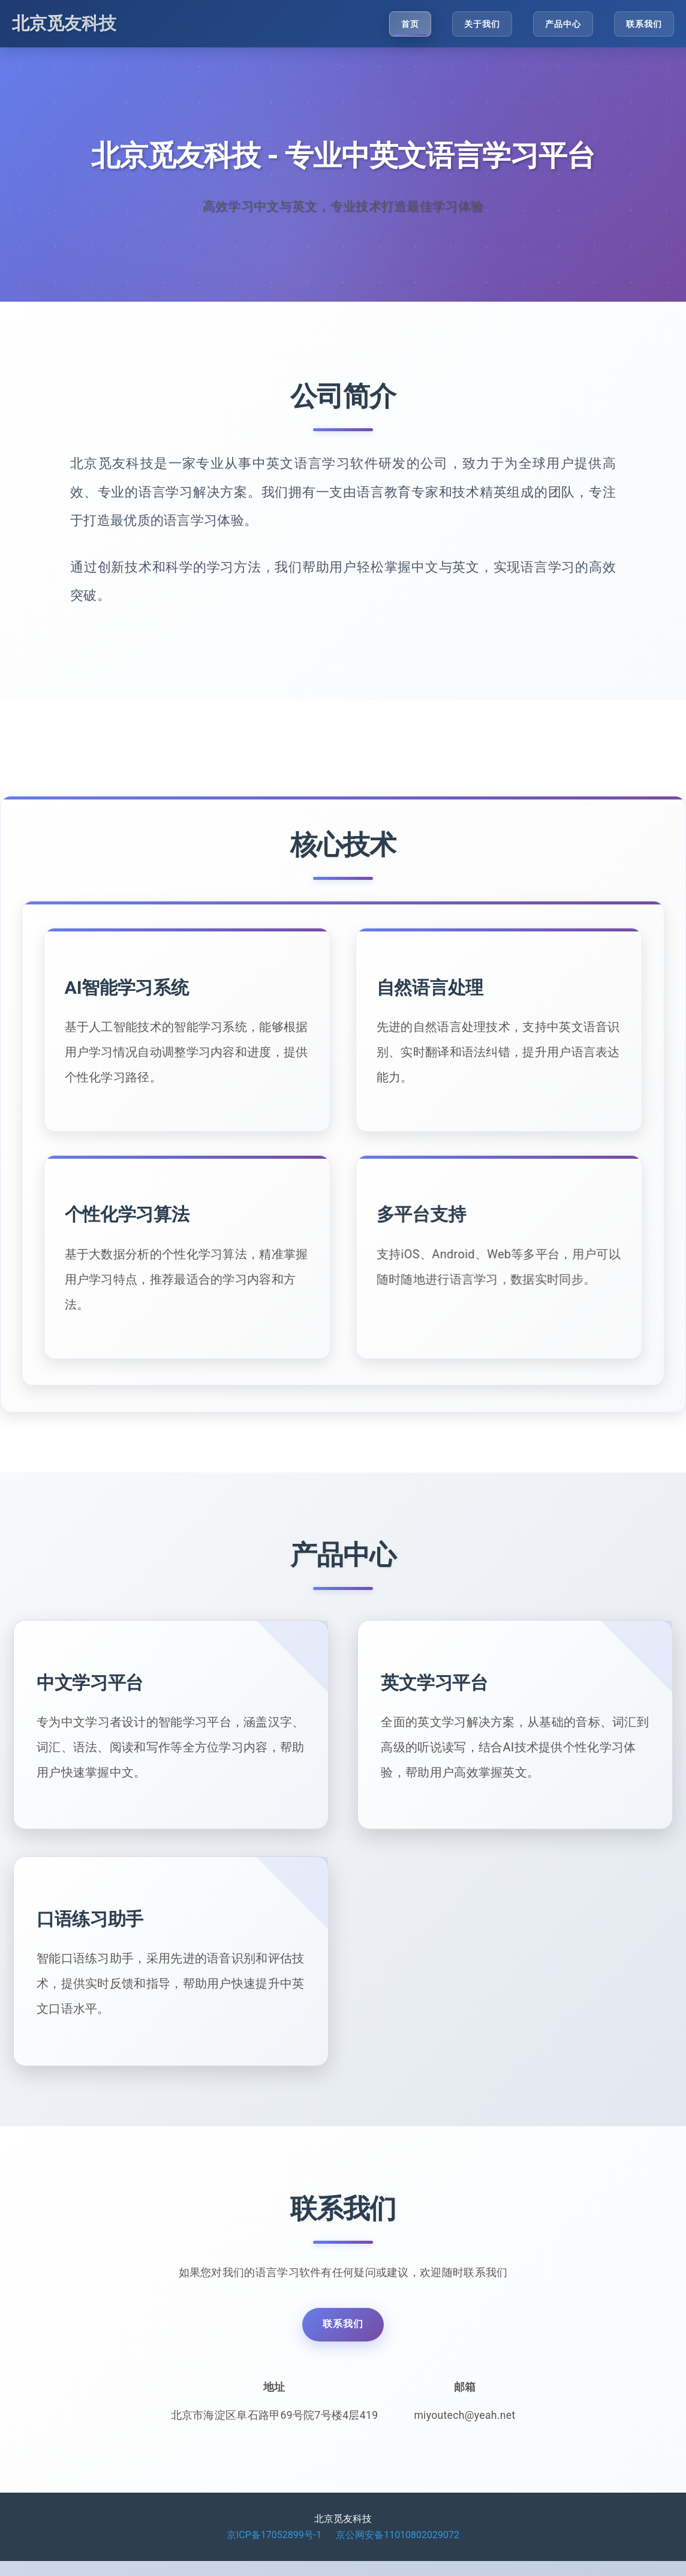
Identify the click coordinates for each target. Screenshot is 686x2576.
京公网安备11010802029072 (397, 2549)
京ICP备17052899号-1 (274, 2549)
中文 (73, 1734)
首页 (408, 24)
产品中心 (562, 24)
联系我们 (643, 24)
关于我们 (480, 24)
